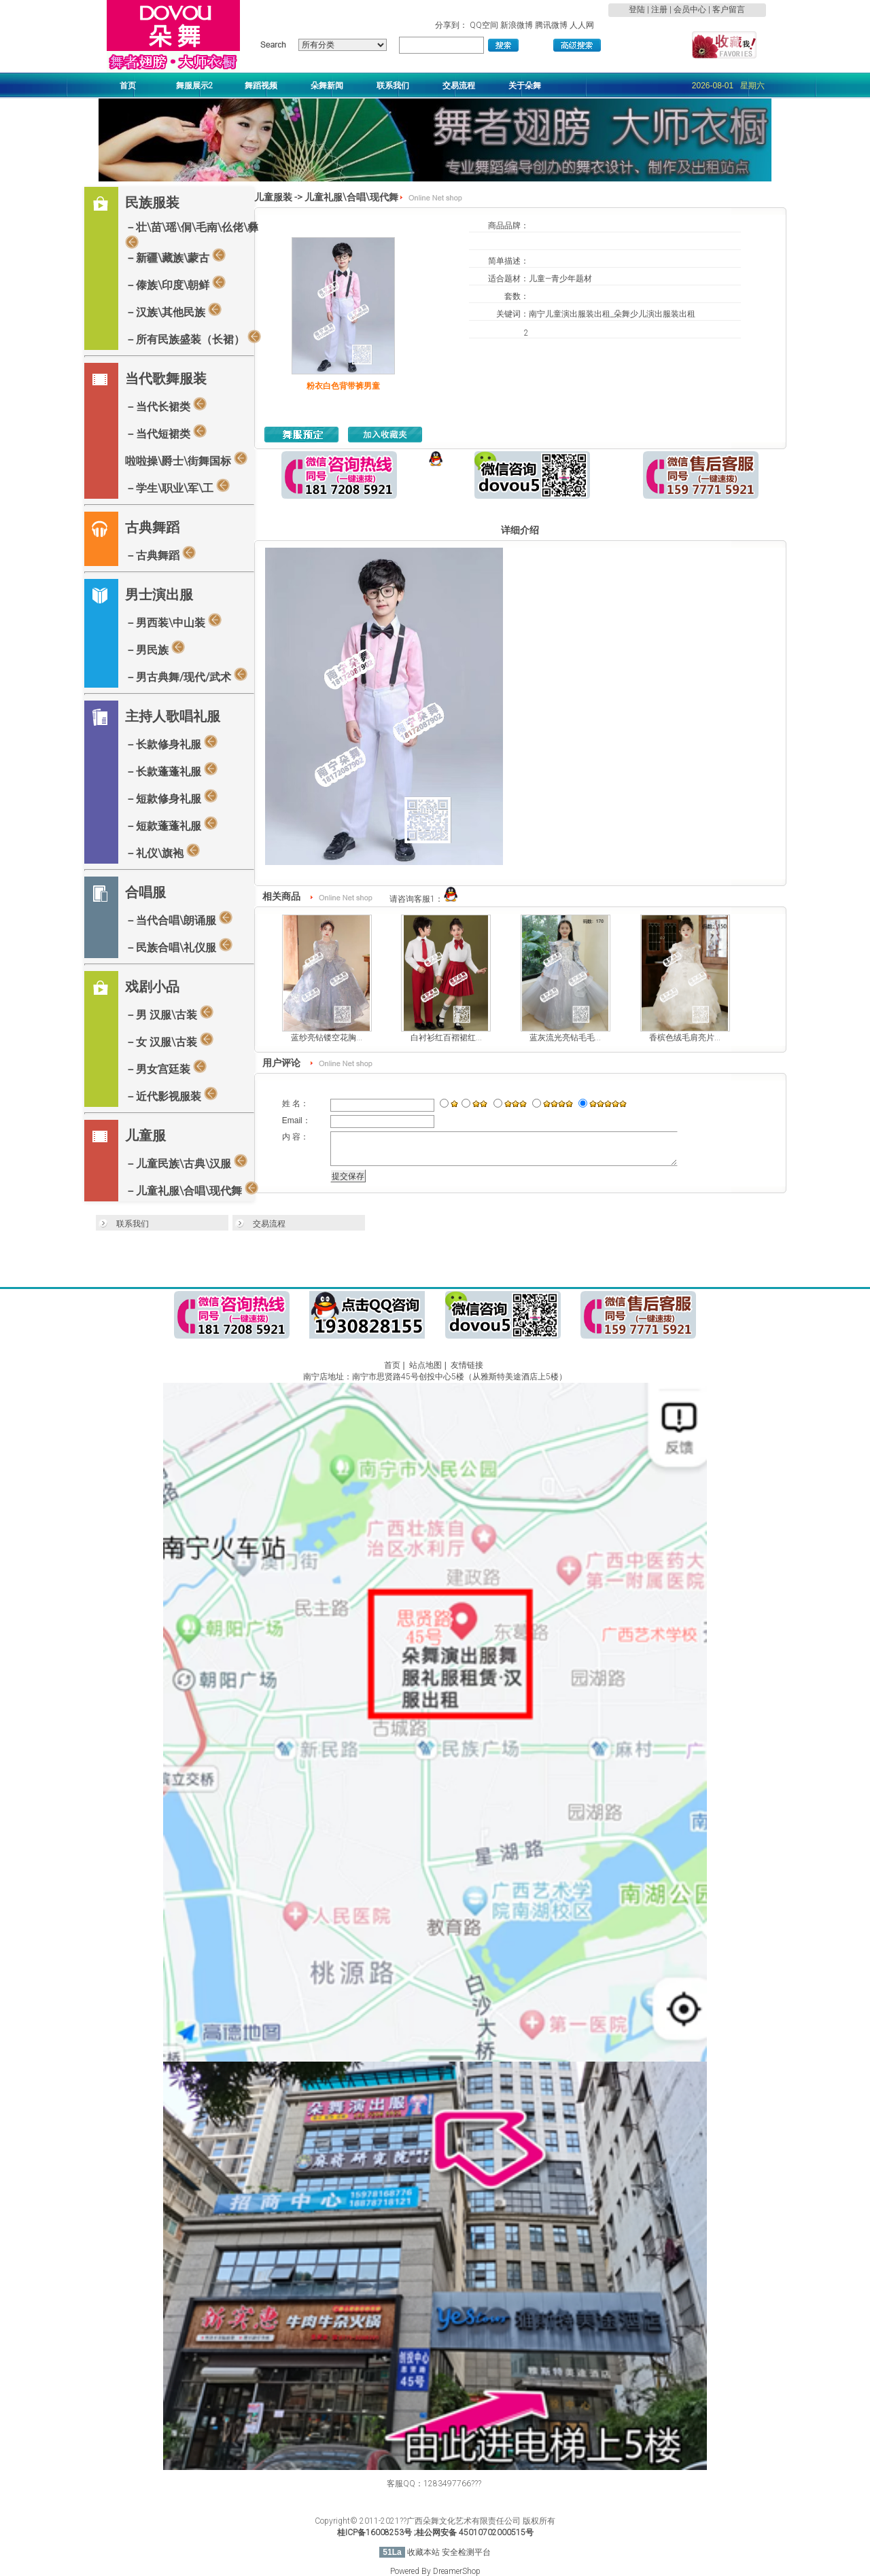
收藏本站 (423, 2552)
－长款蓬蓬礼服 (171, 770)
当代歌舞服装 (166, 378)
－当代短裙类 (166, 432)
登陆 (637, 9)
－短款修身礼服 (171, 797)
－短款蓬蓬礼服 (171, 824)
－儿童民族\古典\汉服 (186, 1162)
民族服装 (152, 202)
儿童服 (145, 1135)
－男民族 (155, 648)
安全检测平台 (466, 2552)
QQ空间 (484, 25)
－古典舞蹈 (160, 554)
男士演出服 (159, 594)
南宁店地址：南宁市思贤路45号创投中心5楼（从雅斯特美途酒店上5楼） (435, 1376)
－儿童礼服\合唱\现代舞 (191, 1189)
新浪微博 (516, 25)
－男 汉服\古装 (169, 1013)
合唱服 (145, 892)
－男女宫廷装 (166, 1067)
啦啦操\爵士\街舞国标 (186, 459)
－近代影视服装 (171, 1095)
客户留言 (728, 9)
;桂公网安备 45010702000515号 (474, 2532)
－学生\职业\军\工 (177, 486)
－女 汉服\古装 (169, 1040)
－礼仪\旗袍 (162, 851)
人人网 (582, 25)
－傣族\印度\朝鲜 (175, 283)
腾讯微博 (551, 25)
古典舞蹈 (152, 527)
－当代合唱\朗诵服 (178, 919)
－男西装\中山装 (173, 621)
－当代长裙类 (166, 405)
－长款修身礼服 (171, 743)
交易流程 (269, 1224)
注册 (659, 9)
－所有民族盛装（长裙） (193, 338)
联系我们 (132, 1224)
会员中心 (690, 9)
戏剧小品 (152, 986)
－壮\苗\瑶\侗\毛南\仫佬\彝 (191, 234)
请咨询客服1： (423, 899)
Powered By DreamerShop (435, 2571)
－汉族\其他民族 (173, 310)
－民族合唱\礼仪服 (178, 946)
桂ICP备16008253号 (374, 2532)
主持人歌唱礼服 (172, 716)
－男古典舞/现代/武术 (186, 675)
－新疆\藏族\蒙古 (175, 256)
